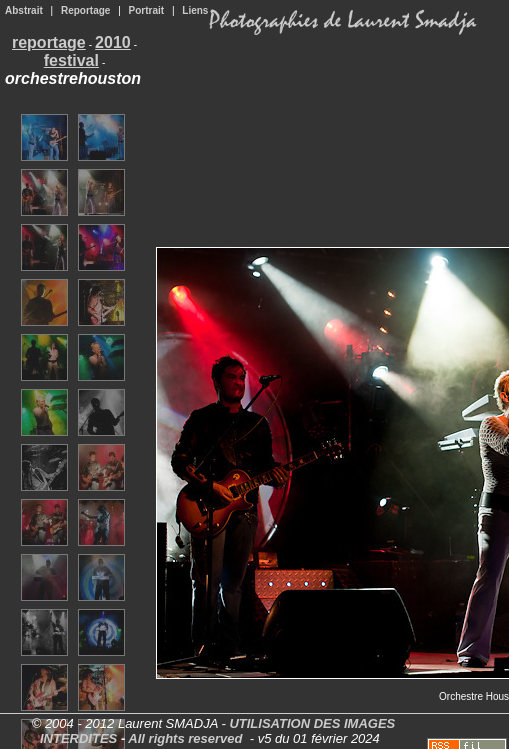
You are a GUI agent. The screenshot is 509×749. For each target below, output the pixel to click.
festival (71, 60)
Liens (195, 10)
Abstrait (24, 10)
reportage (49, 42)
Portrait (147, 10)
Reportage (85, 10)
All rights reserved (185, 738)
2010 (113, 42)
